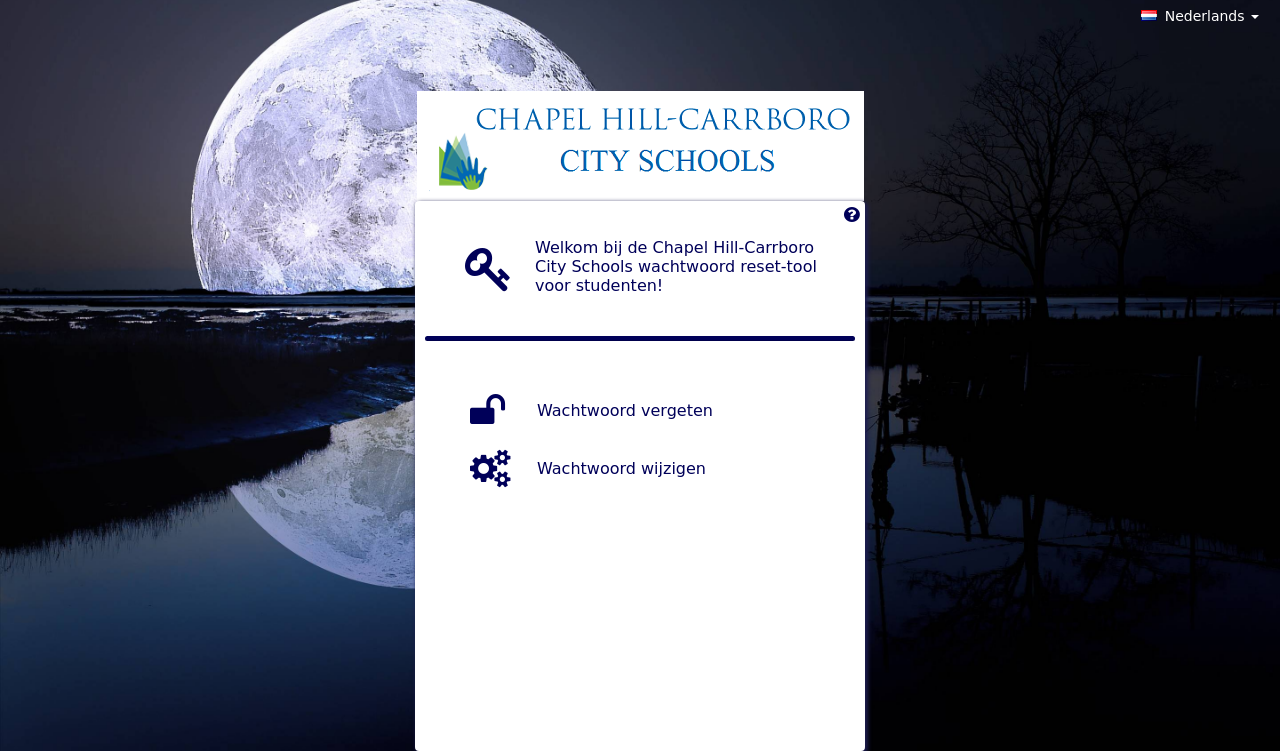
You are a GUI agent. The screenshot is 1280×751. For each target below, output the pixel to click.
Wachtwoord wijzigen (621, 467)
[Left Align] (851, 219)
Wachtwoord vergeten (625, 409)
